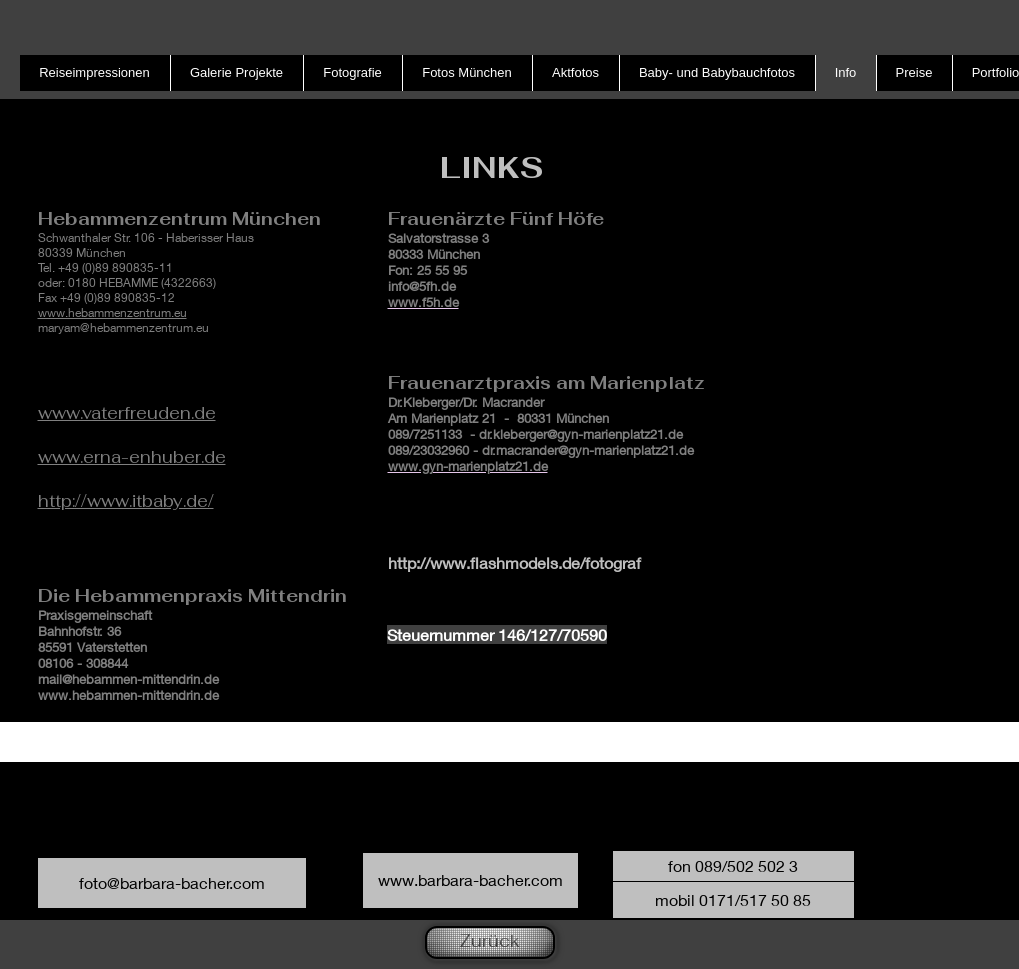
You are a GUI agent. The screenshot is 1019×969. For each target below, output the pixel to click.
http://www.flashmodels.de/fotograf (514, 562)
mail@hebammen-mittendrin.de (128, 679)
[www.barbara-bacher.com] (470, 880)
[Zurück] (490, 942)
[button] (733, 866)
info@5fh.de (422, 286)
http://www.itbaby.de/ (126, 501)
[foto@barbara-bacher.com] (172, 883)
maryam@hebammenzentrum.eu (123, 327)
